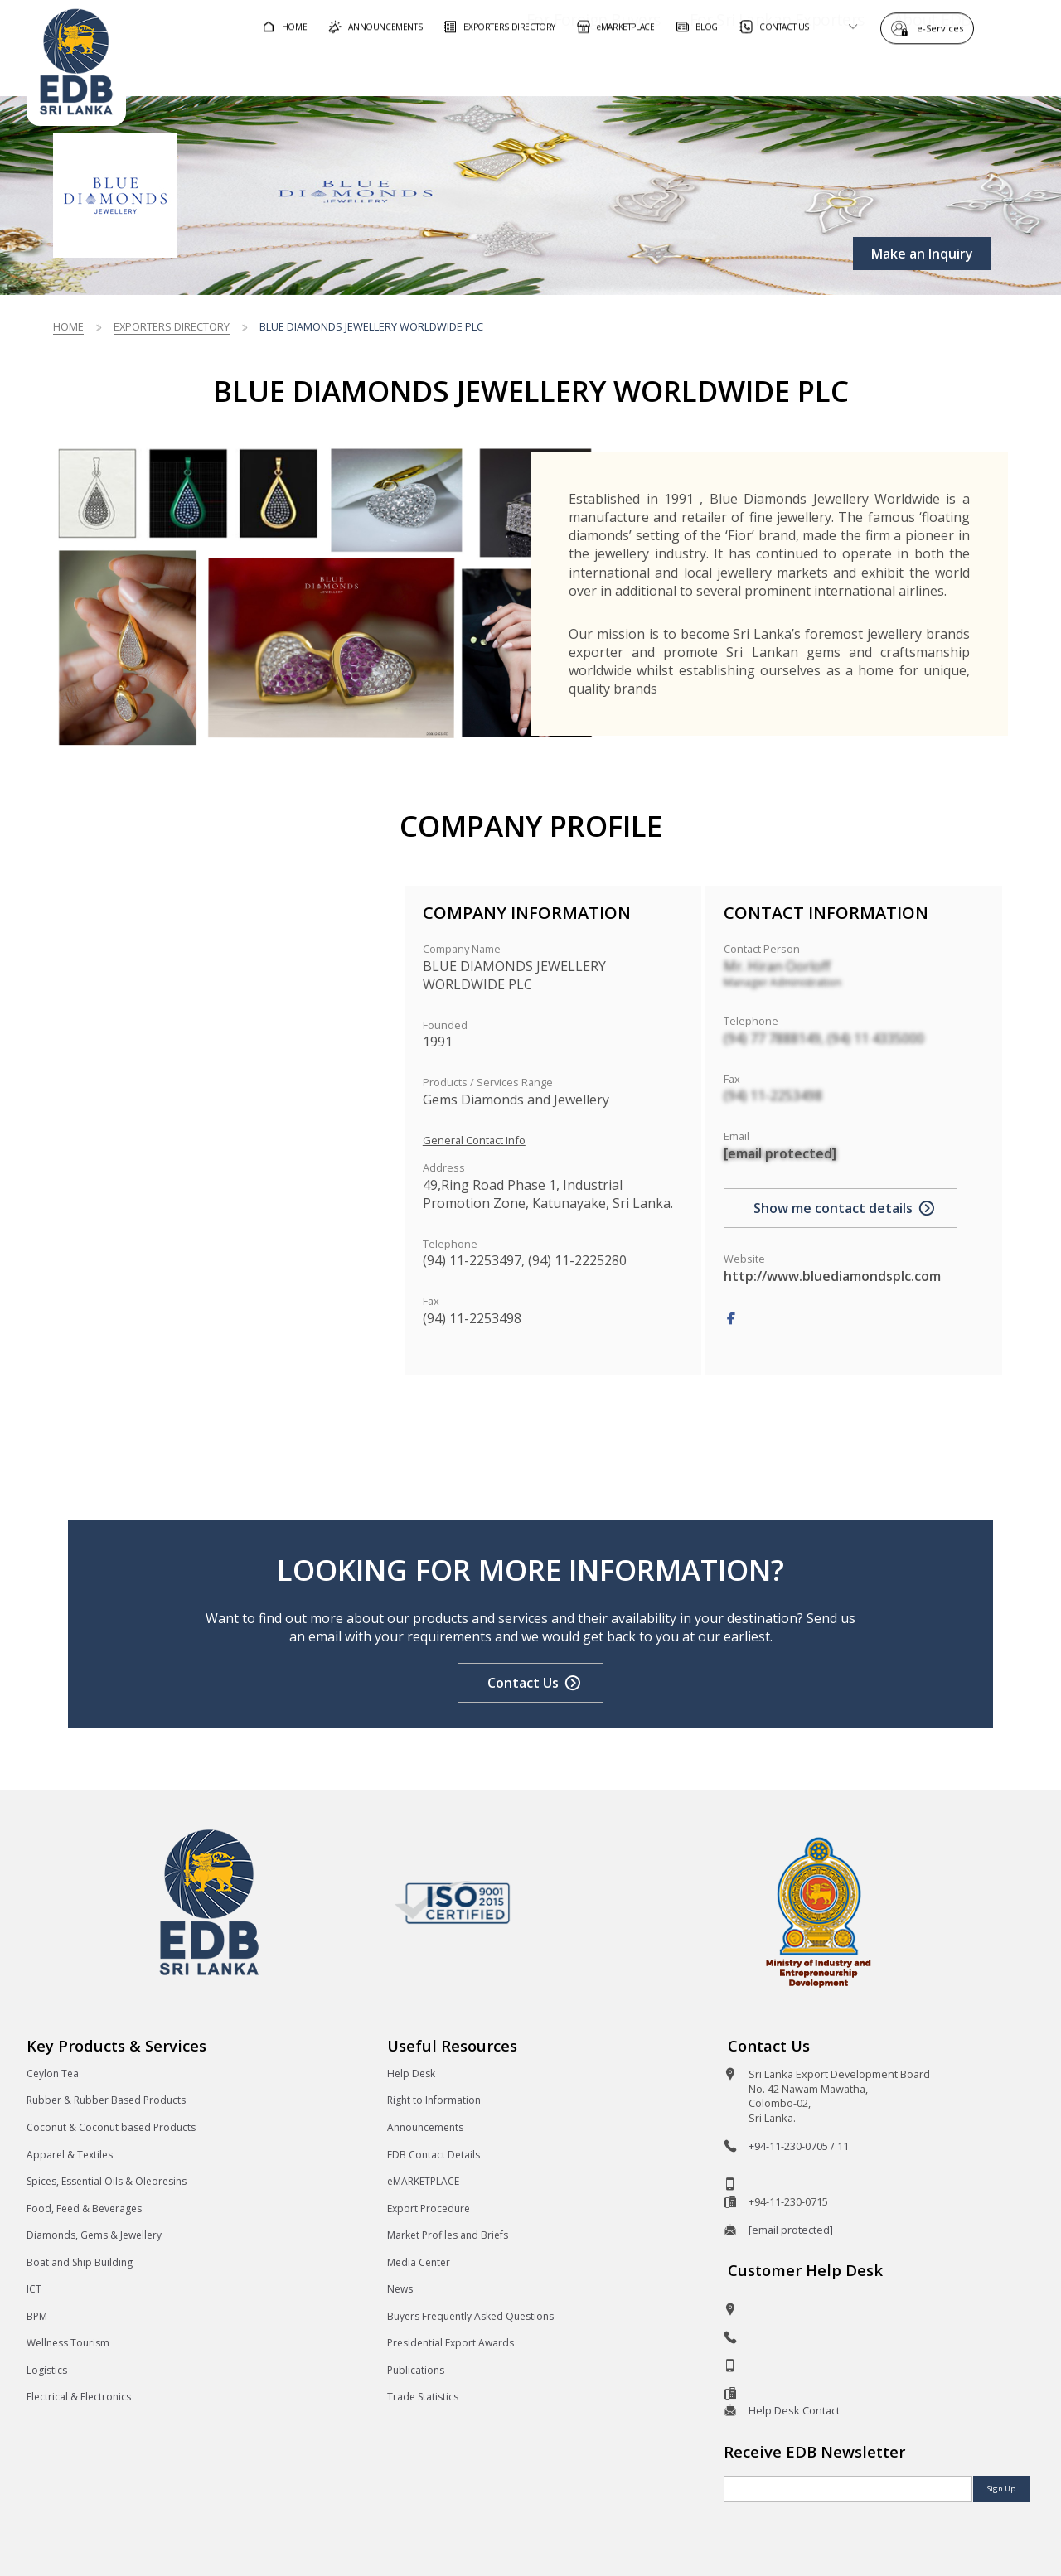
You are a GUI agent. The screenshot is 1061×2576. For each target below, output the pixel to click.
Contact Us (523, 1683)
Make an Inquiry (922, 253)
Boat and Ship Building (80, 2262)
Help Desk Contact (794, 2410)
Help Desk (411, 2073)
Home (68, 326)
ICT (34, 2289)
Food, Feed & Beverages (84, 2208)
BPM (37, 2316)
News (400, 2289)
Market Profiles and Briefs (447, 2235)
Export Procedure (428, 2208)
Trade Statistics (422, 2397)
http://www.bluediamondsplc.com (832, 1276)
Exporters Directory (172, 326)
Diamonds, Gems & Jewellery (94, 2235)
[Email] (848, 2489)
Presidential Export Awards (450, 2343)
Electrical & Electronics (79, 2397)
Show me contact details (833, 1208)
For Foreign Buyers (546, 69)
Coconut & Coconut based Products (111, 2127)
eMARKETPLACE (423, 2181)
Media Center (418, 2262)
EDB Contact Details (433, 2155)
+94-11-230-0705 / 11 (799, 2146)
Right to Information (434, 2100)
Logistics (47, 2370)
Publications (415, 2370)
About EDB (885, 69)
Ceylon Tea (53, 2073)
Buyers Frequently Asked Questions (470, 2316)
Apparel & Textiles (70, 2155)
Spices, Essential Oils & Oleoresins (107, 2181)
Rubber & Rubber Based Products (106, 2100)
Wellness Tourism (68, 2343)
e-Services (944, 27)
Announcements (425, 2127)
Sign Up (1001, 2488)
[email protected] (780, 1153)
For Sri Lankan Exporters (729, 69)
